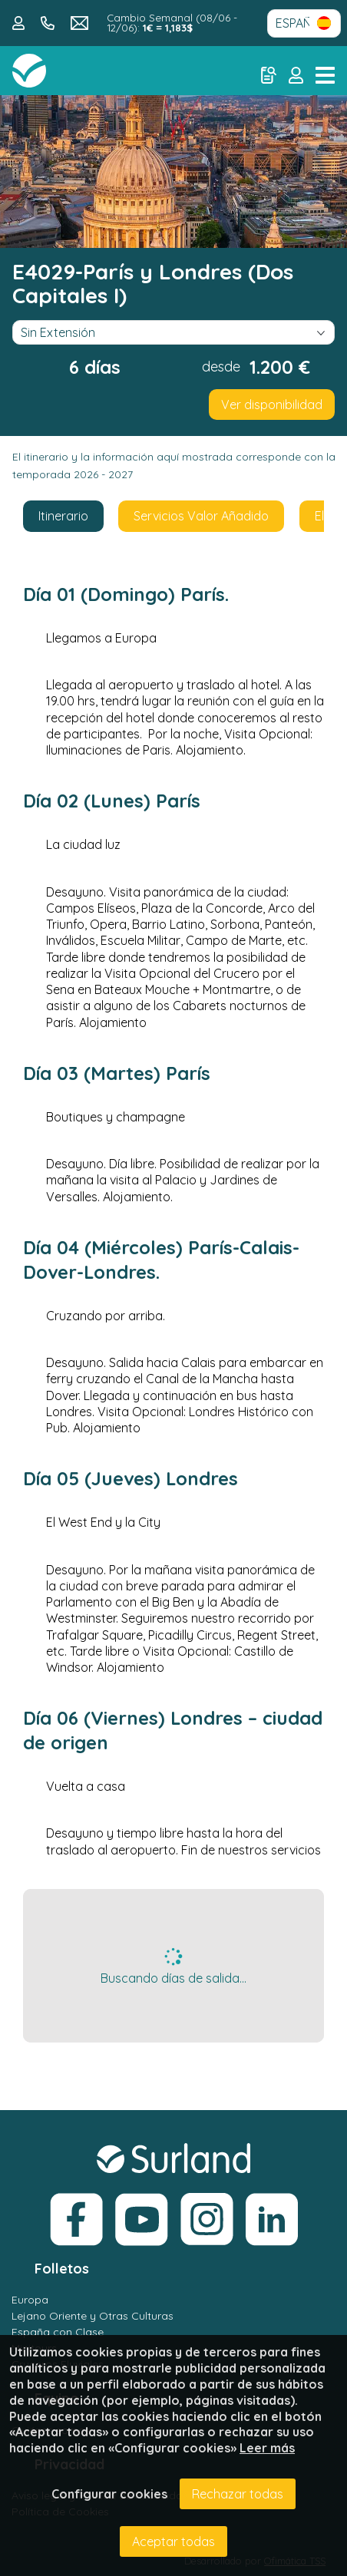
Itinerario (63, 515)
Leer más (267, 2447)
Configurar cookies (109, 2494)
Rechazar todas (237, 2494)
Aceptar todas (173, 2541)
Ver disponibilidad (271, 404)
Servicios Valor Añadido (201, 515)
